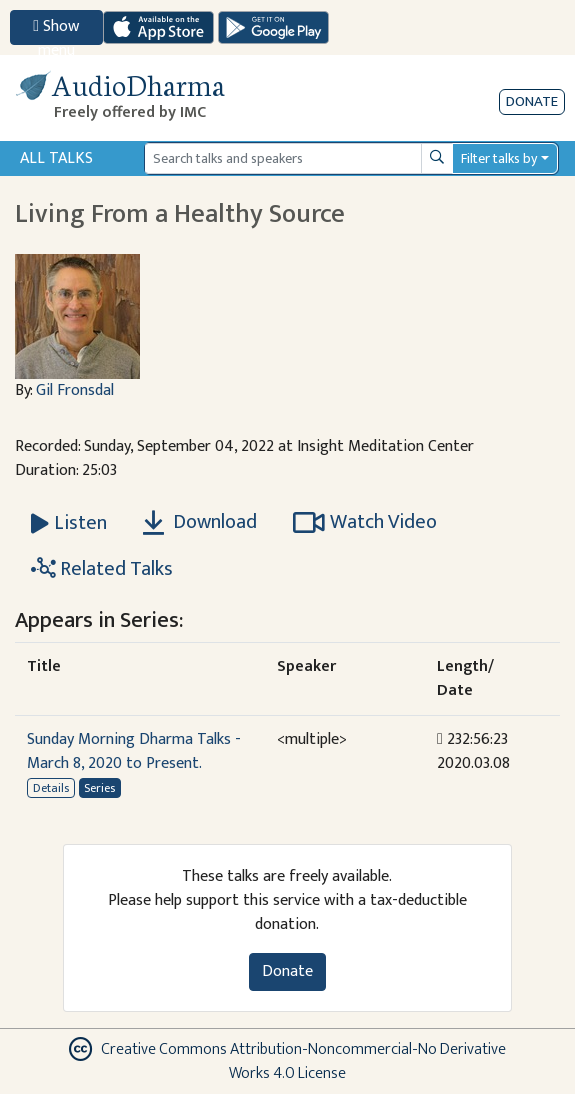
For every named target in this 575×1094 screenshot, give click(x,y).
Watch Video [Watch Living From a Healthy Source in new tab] (365, 522)
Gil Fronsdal (75, 390)
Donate (532, 101)
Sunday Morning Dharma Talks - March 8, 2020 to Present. (134, 751)
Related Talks (102, 569)
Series (99, 788)
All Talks (56, 158)
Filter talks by (499, 158)
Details (51, 788)
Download (200, 522)
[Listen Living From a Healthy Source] (69, 523)
